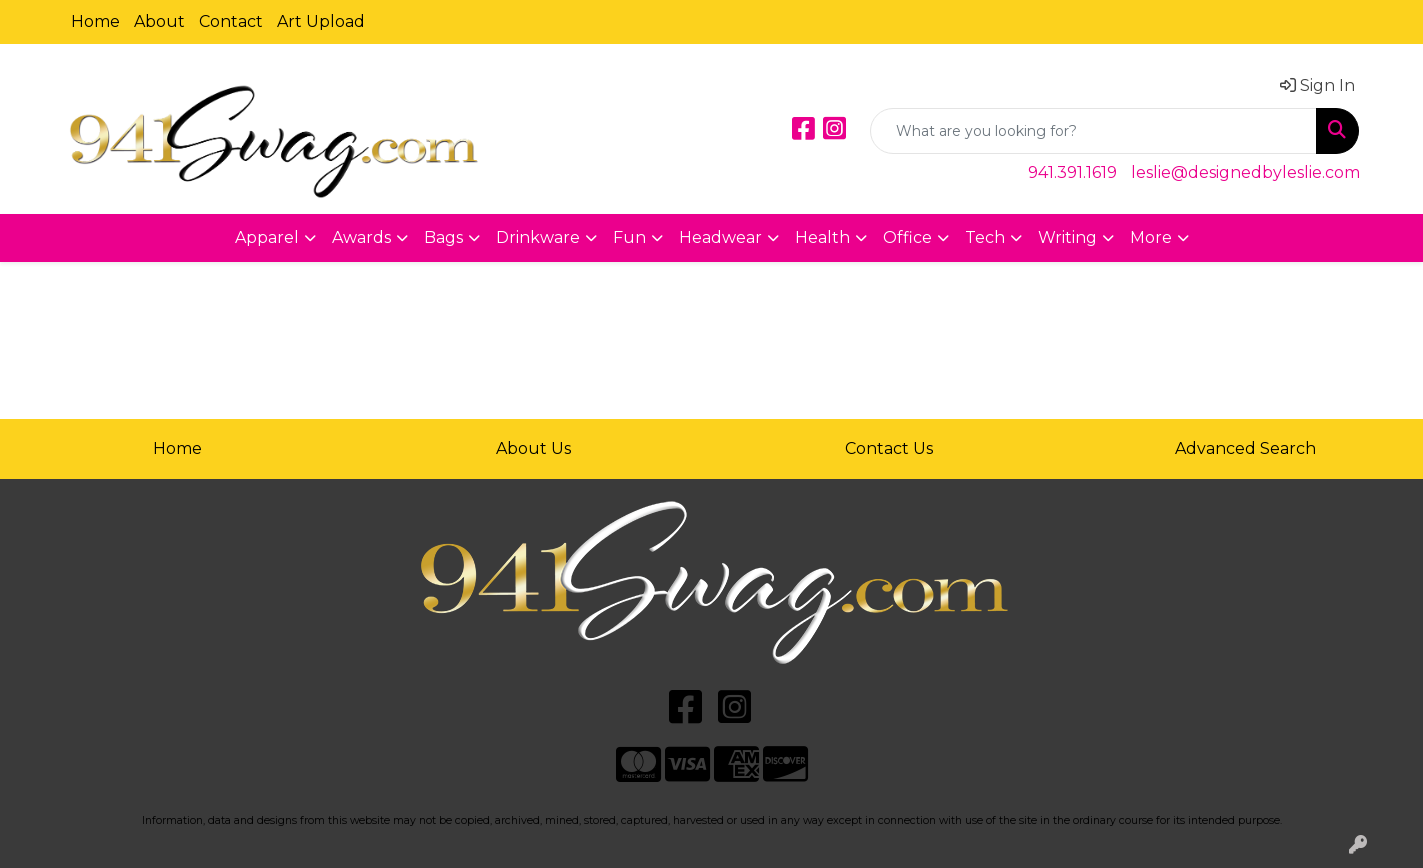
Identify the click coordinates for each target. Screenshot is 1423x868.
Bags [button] (443, 237)
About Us (533, 448)
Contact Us (889, 448)
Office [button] (907, 237)
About (159, 21)
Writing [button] (1067, 237)
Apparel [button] (267, 237)
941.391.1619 (1072, 172)
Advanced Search (1245, 448)
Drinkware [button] (538, 237)
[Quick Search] (1093, 131)
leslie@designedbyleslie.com (1245, 172)
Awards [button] (361, 237)
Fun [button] (629, 237)
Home (95, 21)
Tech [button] (985, 237)
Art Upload (321, 21)
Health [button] (822, 237)
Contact (231, 21)
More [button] (1151, 237)
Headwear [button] (720, 237)
